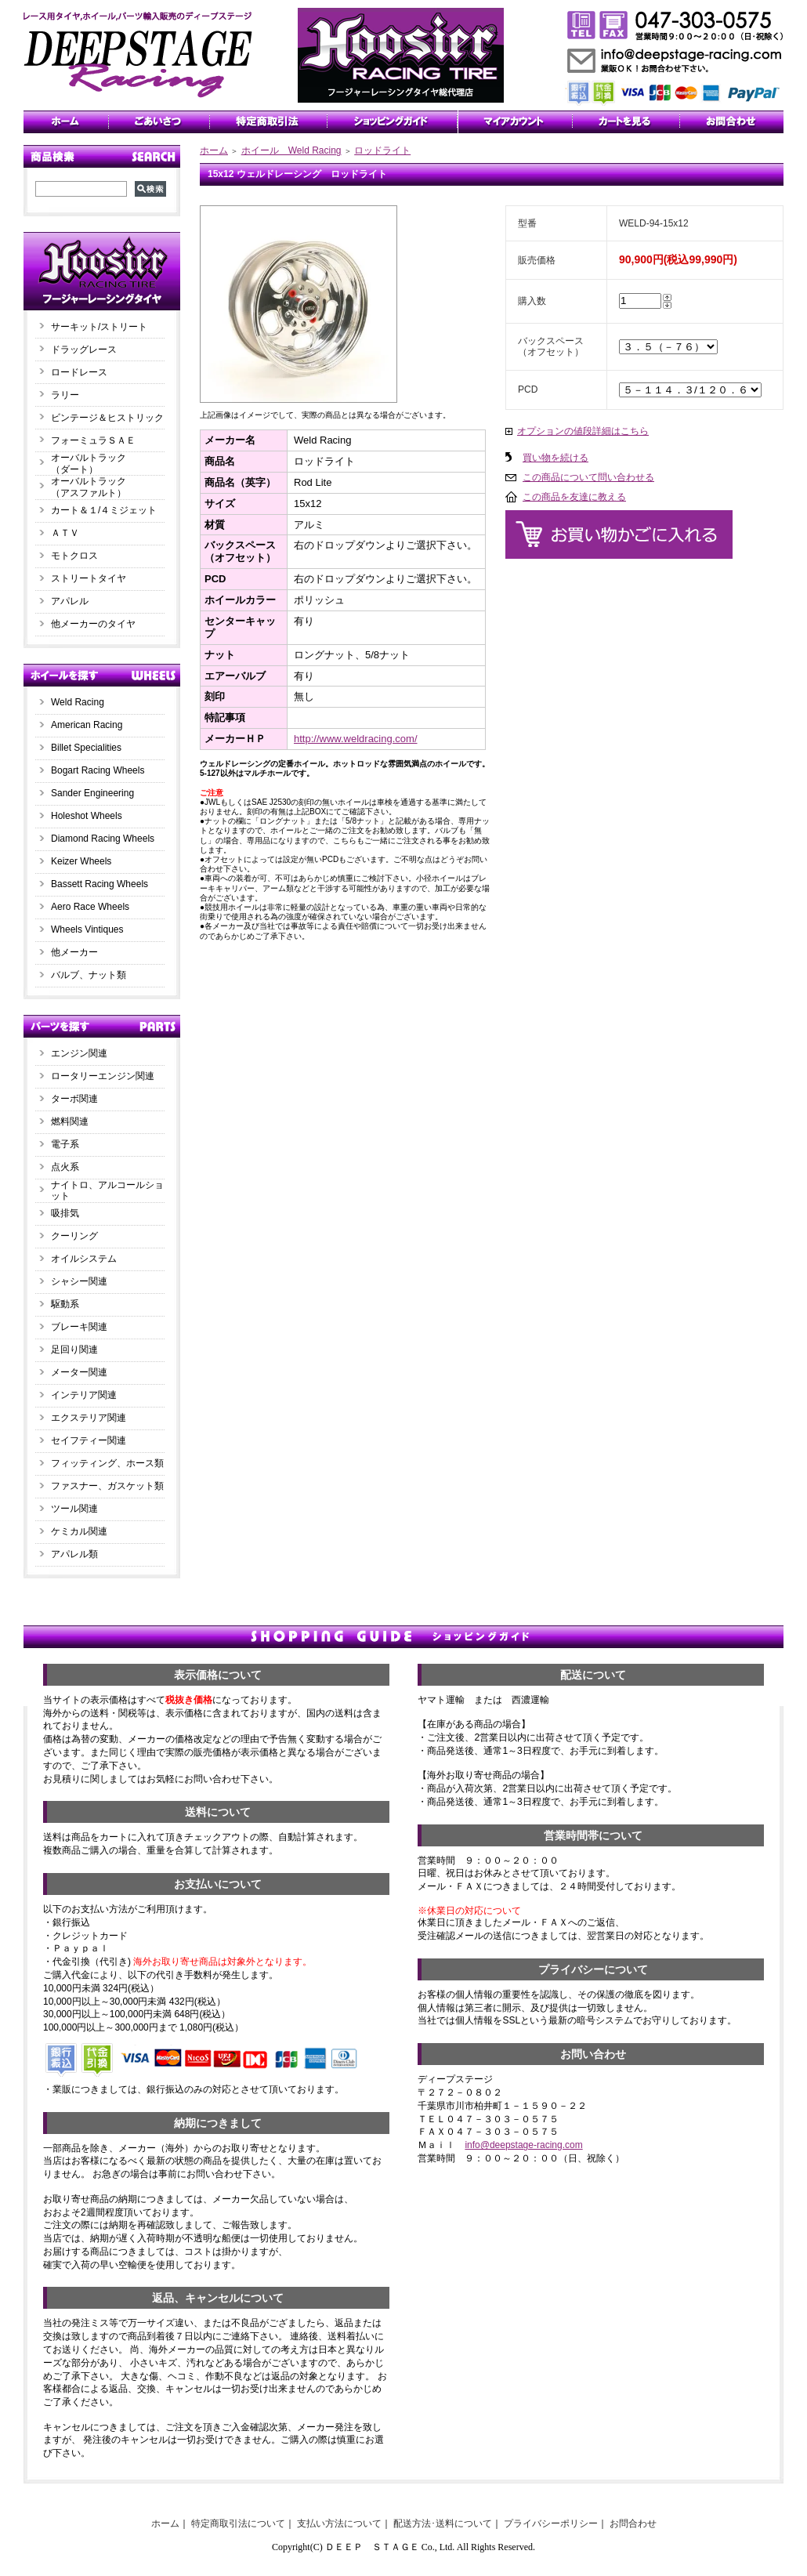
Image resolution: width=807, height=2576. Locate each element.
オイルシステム (84, 1258)
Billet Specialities (86, 747)
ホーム (214, 150)
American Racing (86, 724)
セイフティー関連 (88, 1440)
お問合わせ (633, 2523)
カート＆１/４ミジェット (104, 510)
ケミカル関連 (79, 1531)
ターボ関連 (74, 1098)
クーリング (74, 1235)
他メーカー (74, 952)
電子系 (65, 1144)
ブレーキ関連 (79, 1326)
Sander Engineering (92, 793)
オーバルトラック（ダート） (88, 463)
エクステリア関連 (88, 1417)
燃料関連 (70, 1121)
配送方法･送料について (442, 2523)
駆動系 (65, 1304)
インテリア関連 (84, 1394)
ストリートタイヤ (88, 578)
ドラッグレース (84, 349)
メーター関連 (79, 1372)
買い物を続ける (555, 457)
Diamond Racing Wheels (102, 838)
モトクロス (74, 555)
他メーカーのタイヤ (93, 623)
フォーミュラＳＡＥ (93, 440)
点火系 (65, 1166)
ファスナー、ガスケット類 (107, 1485)
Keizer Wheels (81, 861)
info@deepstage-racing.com (523, 2144)
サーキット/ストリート (99, 326)
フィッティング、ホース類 (107, 1463)
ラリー (70, 394)
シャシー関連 (79, 1281)
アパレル (70, 601)
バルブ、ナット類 (88, 974)
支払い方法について (339, 2523)
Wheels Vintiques (87, 929)
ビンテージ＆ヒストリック (107, 417)
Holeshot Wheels (86, 815)
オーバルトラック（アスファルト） (88, 487)
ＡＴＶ (65, 532)
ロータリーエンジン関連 (102, 1076)
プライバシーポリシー (551, 2523)
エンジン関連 (79, 1053)
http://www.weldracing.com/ (356, 739)
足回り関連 (74, 1349)
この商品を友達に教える (574, 496)
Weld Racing (77, 702)
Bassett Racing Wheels (99, 884)
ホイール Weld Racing (291, 150)
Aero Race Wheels (90, 906)
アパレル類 (74, 1554)
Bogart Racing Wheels (97, 770)
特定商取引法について (238, 2523)
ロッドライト (382, 150)
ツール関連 (74, 1508)
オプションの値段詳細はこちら (583, 431)
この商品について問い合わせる (588, 477)
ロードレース (79, 372)
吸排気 (65, 1213)
